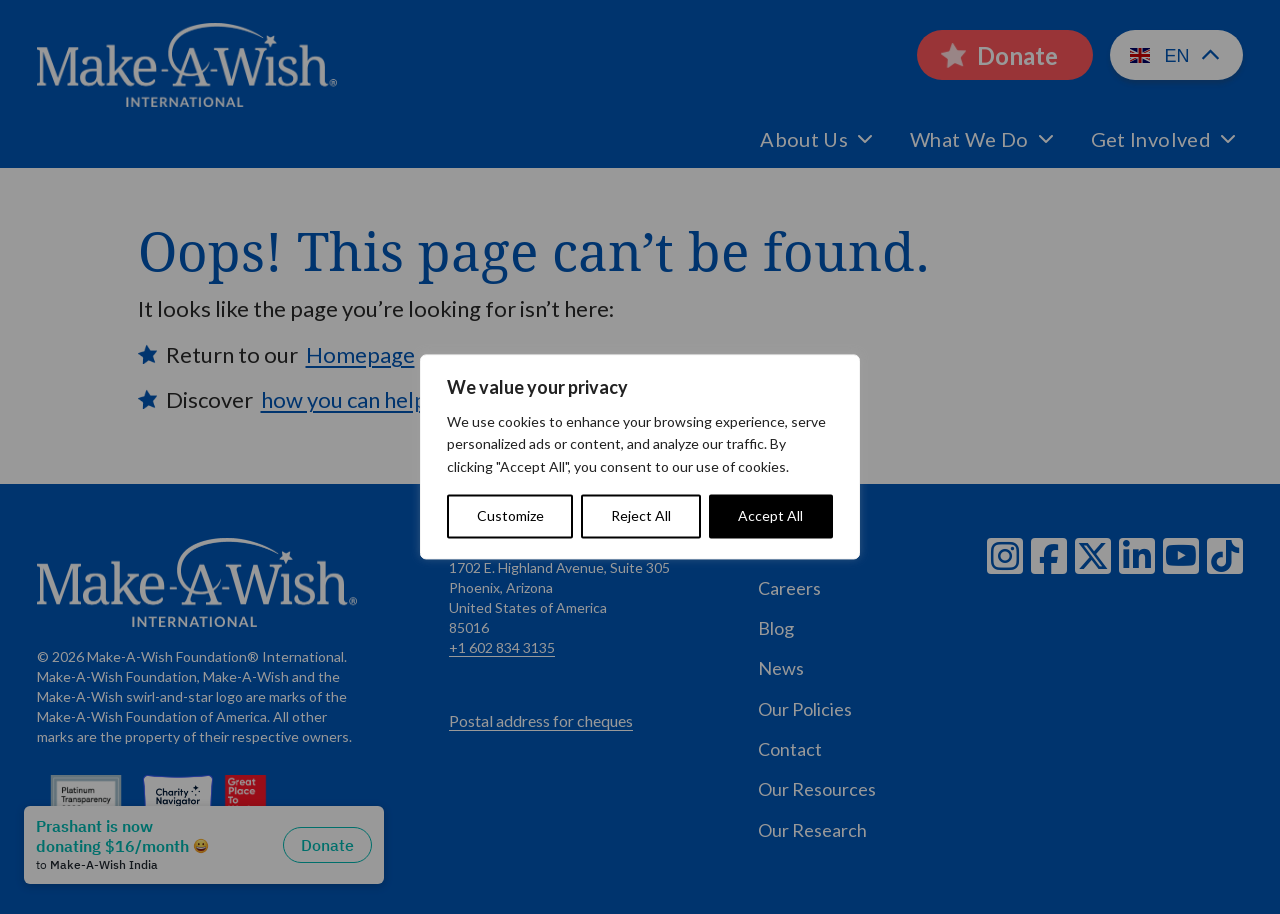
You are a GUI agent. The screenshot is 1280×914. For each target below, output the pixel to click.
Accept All (770, 516)
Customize (510, 516)
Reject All (641, 516)
